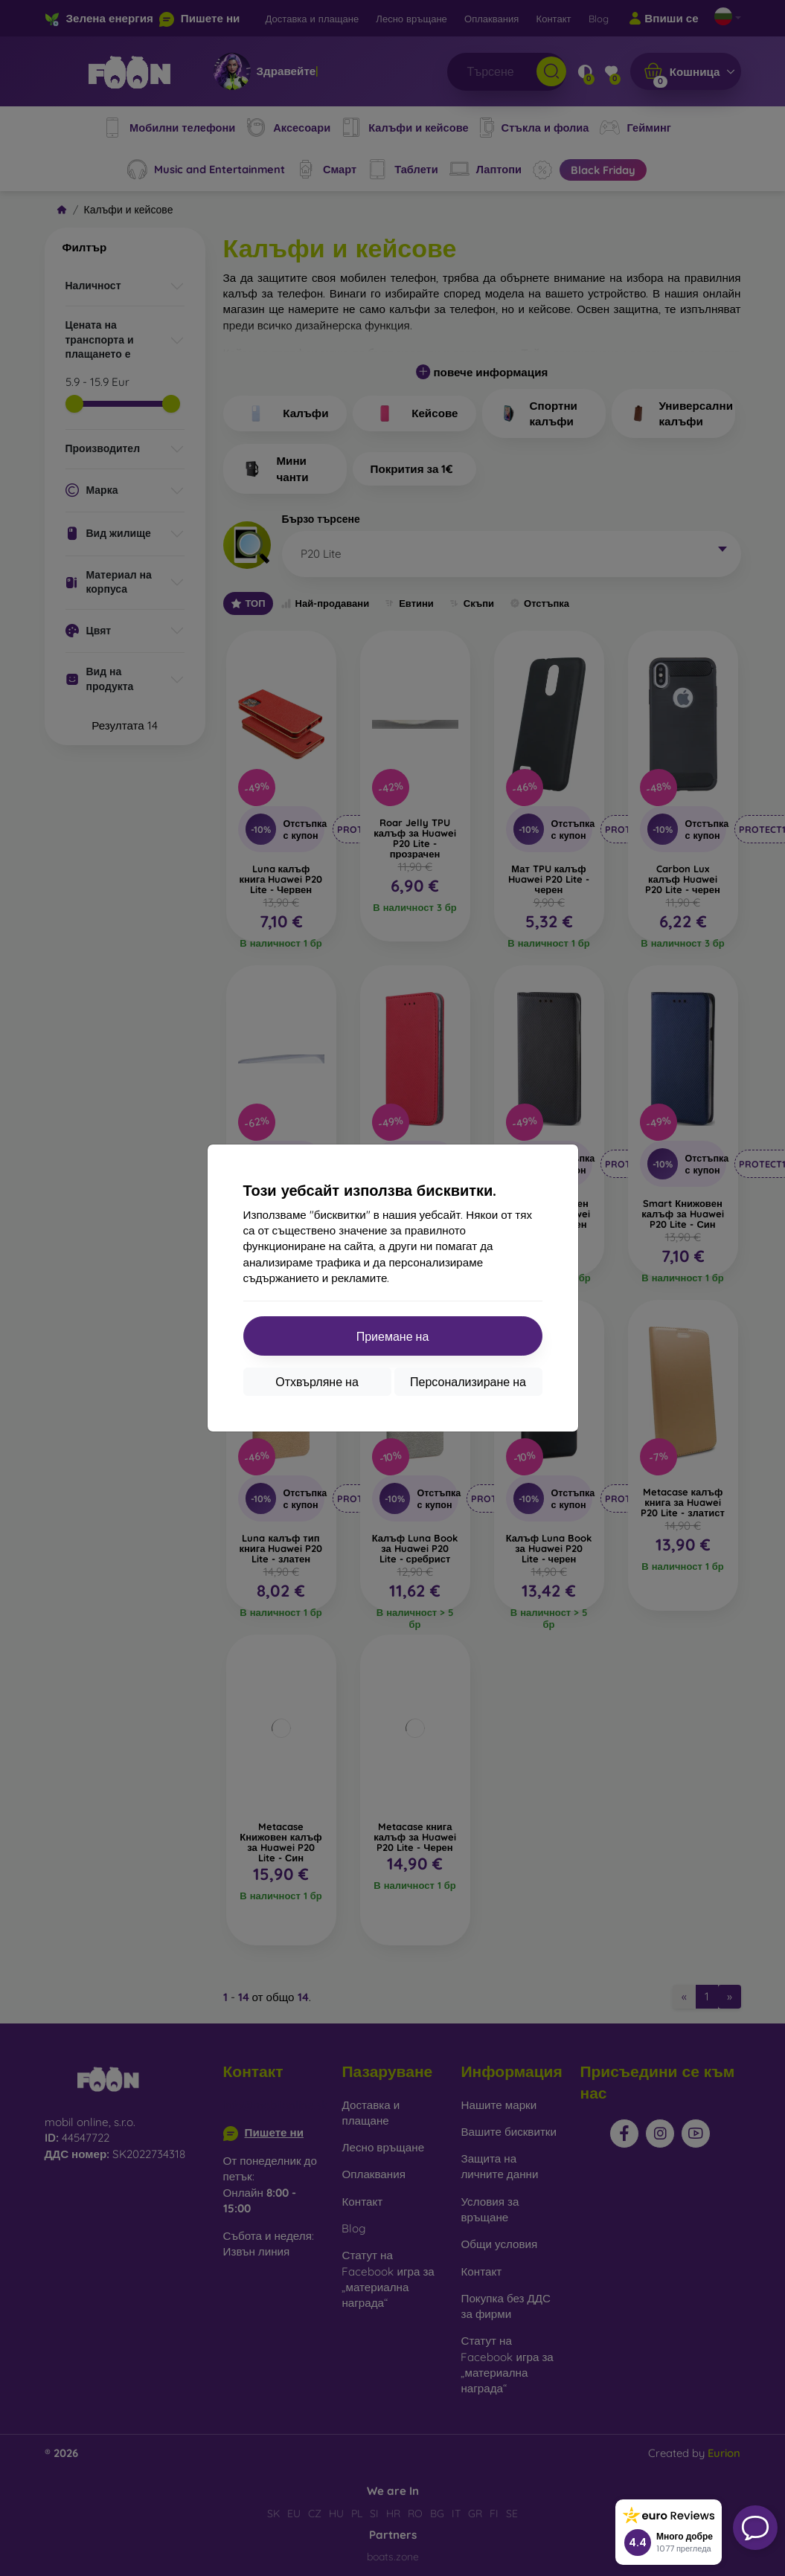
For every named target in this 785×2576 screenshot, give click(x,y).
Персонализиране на (468, 1381)
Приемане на (392, 1336)
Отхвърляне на (317, 1381)
